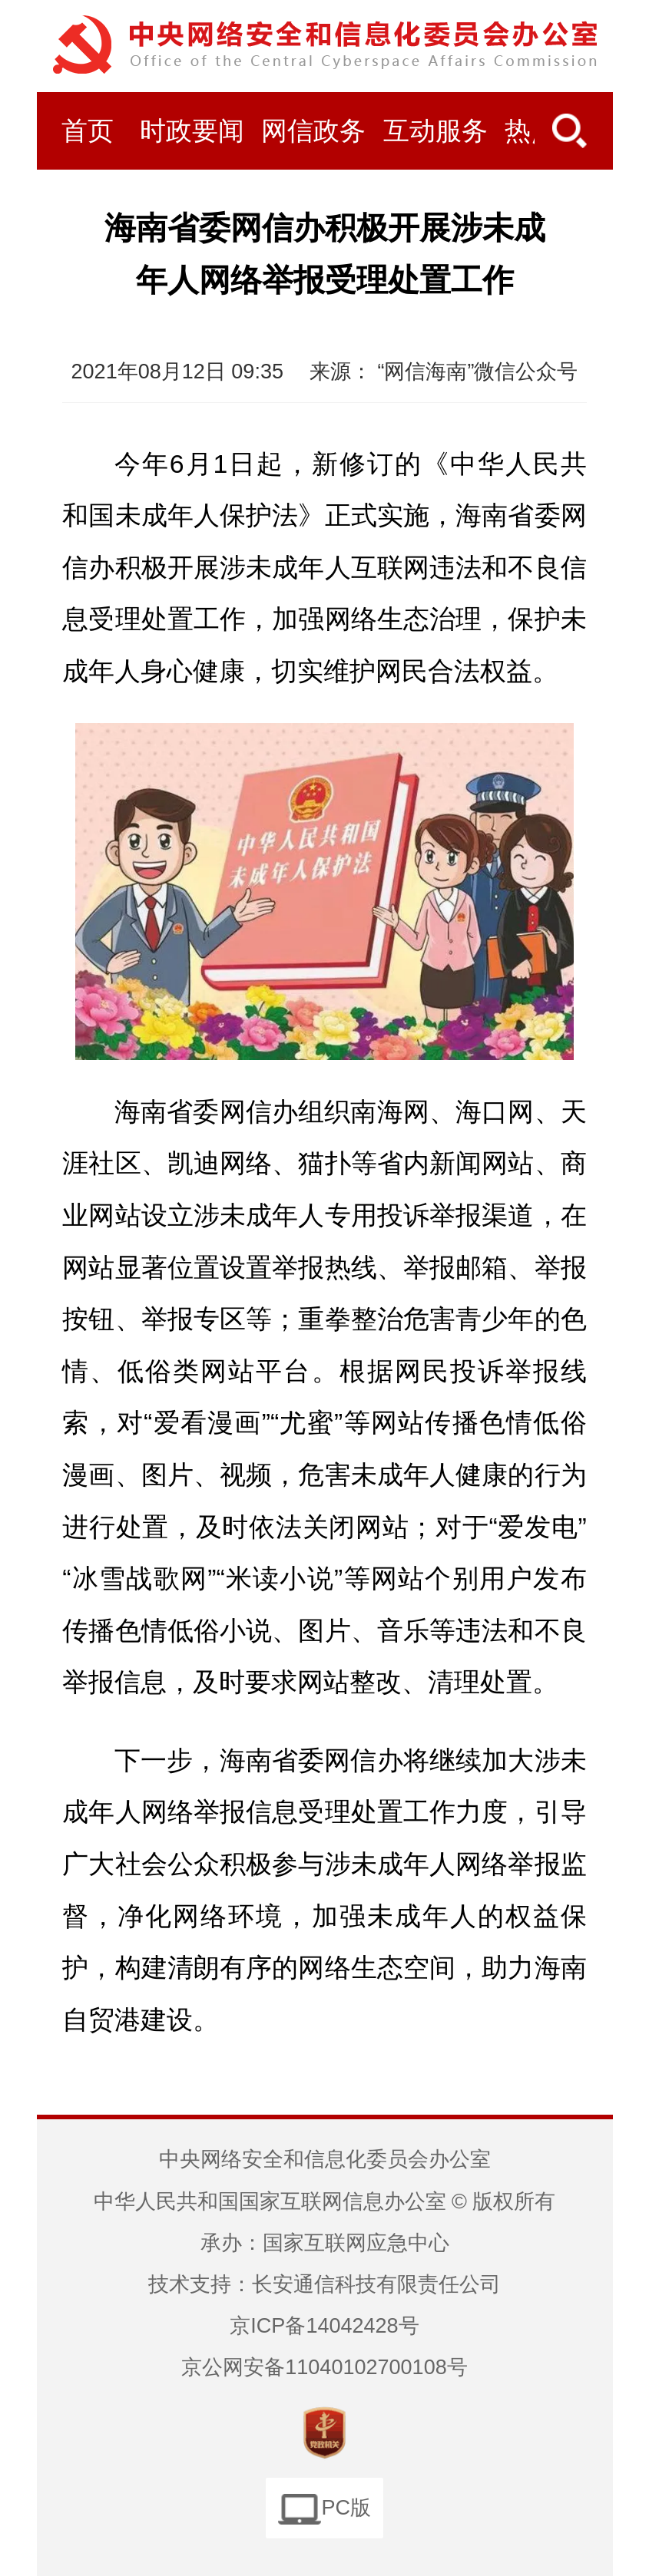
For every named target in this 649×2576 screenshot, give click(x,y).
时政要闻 (192, 131)
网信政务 (313, 131)
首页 (87, 131)
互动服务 (435, 131)
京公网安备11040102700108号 (324, 2367)
